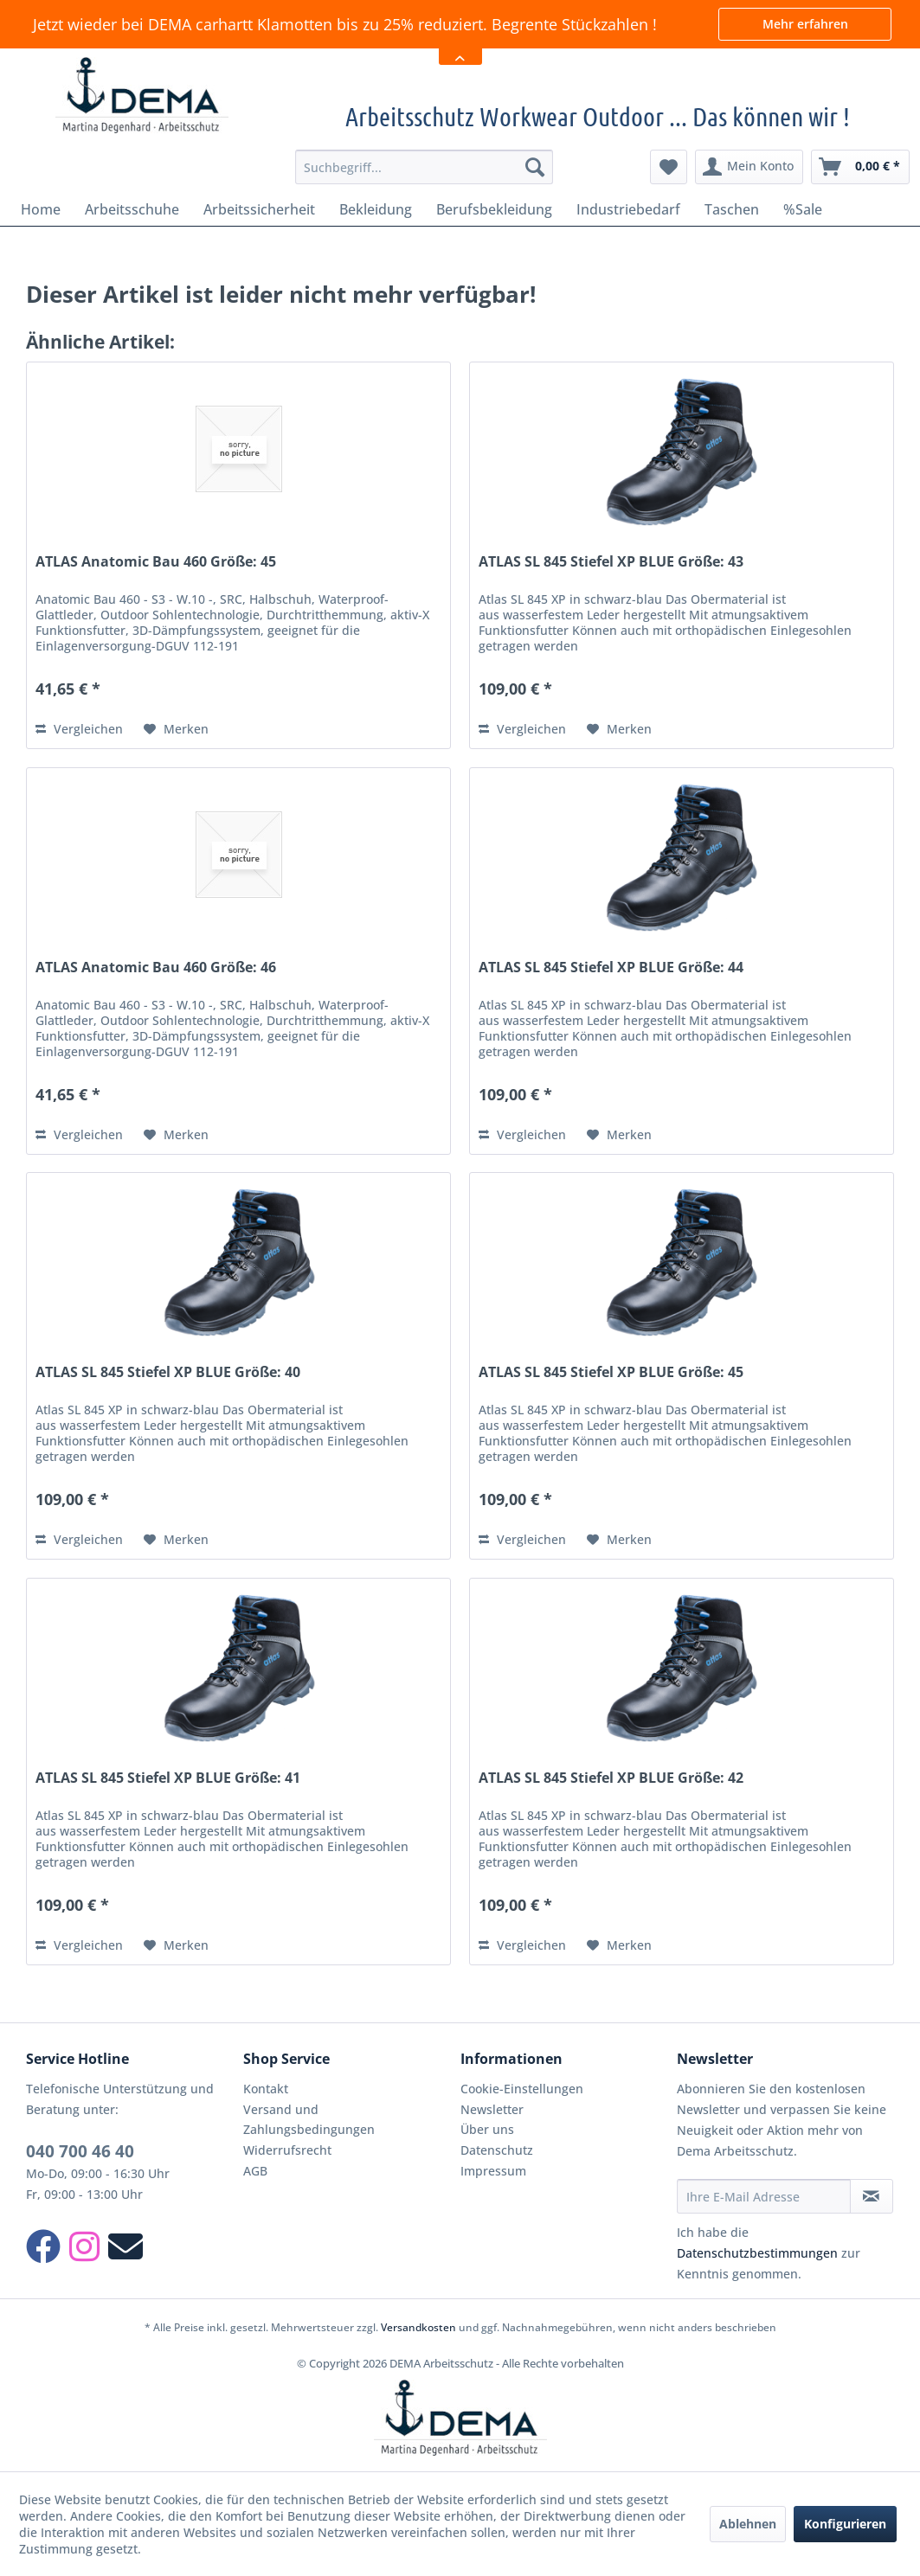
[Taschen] (731, 209)
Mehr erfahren (805, 24)
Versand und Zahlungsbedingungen (309, 2119)
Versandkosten (418, 2327)
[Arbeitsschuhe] (132, 209)
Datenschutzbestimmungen (757, 2253)
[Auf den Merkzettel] (176, 729)
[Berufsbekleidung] (494, 209)
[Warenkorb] (860, 167)
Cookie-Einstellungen (521, 2088)
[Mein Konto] (749, 167)
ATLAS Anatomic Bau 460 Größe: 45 (155, 562)
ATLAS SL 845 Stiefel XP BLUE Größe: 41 (167, 1778)
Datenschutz (496, 2150)
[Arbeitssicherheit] (259, 209)
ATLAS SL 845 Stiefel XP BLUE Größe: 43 (611, 562)
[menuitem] (424, 167)
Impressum (493, 2171)
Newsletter (492, 2109)
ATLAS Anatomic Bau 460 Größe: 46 (155, 967)
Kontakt (265, 2088)
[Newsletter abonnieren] (871, 2196)
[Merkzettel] (668, 167)
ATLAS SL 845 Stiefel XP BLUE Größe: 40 (167, 1372)
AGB (255, 2171)
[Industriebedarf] (628, 209)
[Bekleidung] (375, 209)
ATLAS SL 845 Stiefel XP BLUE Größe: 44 (611, 967)
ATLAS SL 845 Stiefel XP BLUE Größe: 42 (611, 1778)
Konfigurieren (845, 2523)
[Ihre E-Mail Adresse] (764, 2196)
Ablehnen (747, 2523)
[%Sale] (802, 209)
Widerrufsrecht (287, 2150)
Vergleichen (79, 729)
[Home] (41, 209)
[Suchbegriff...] (424, 167)
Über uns (487, 2129)
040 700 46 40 (80, 2151)
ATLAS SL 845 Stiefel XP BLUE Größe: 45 (611, 1372)
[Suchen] (535, 167)
